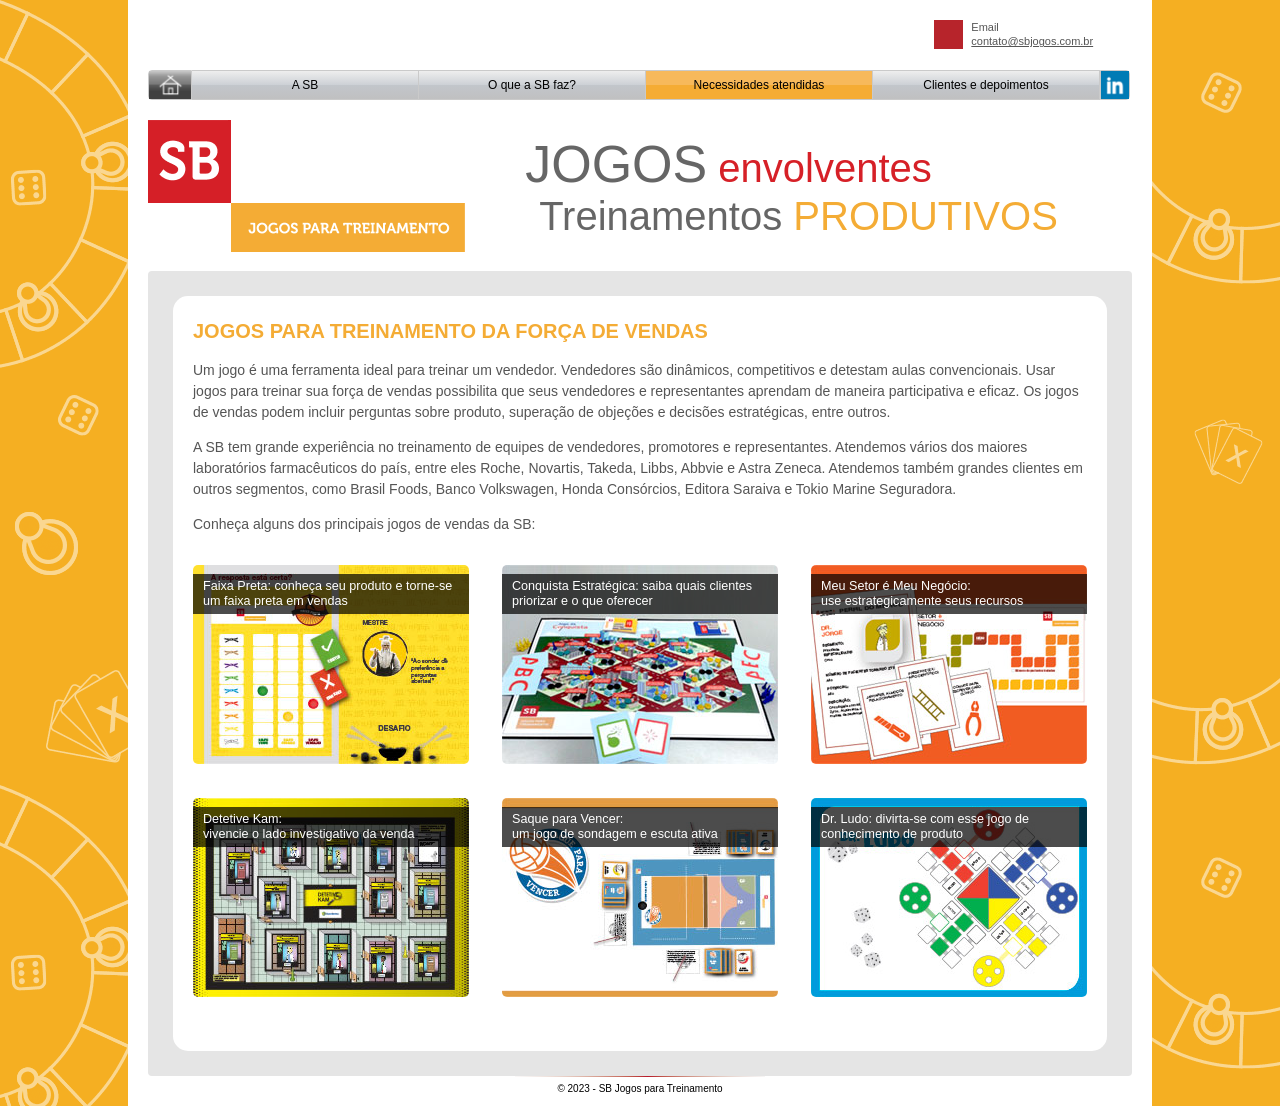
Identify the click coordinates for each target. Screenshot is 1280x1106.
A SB (305, 85)
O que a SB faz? (532, 85)
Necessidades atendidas (759, 85)
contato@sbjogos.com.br (1032, 41)
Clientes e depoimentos (985, 85)
